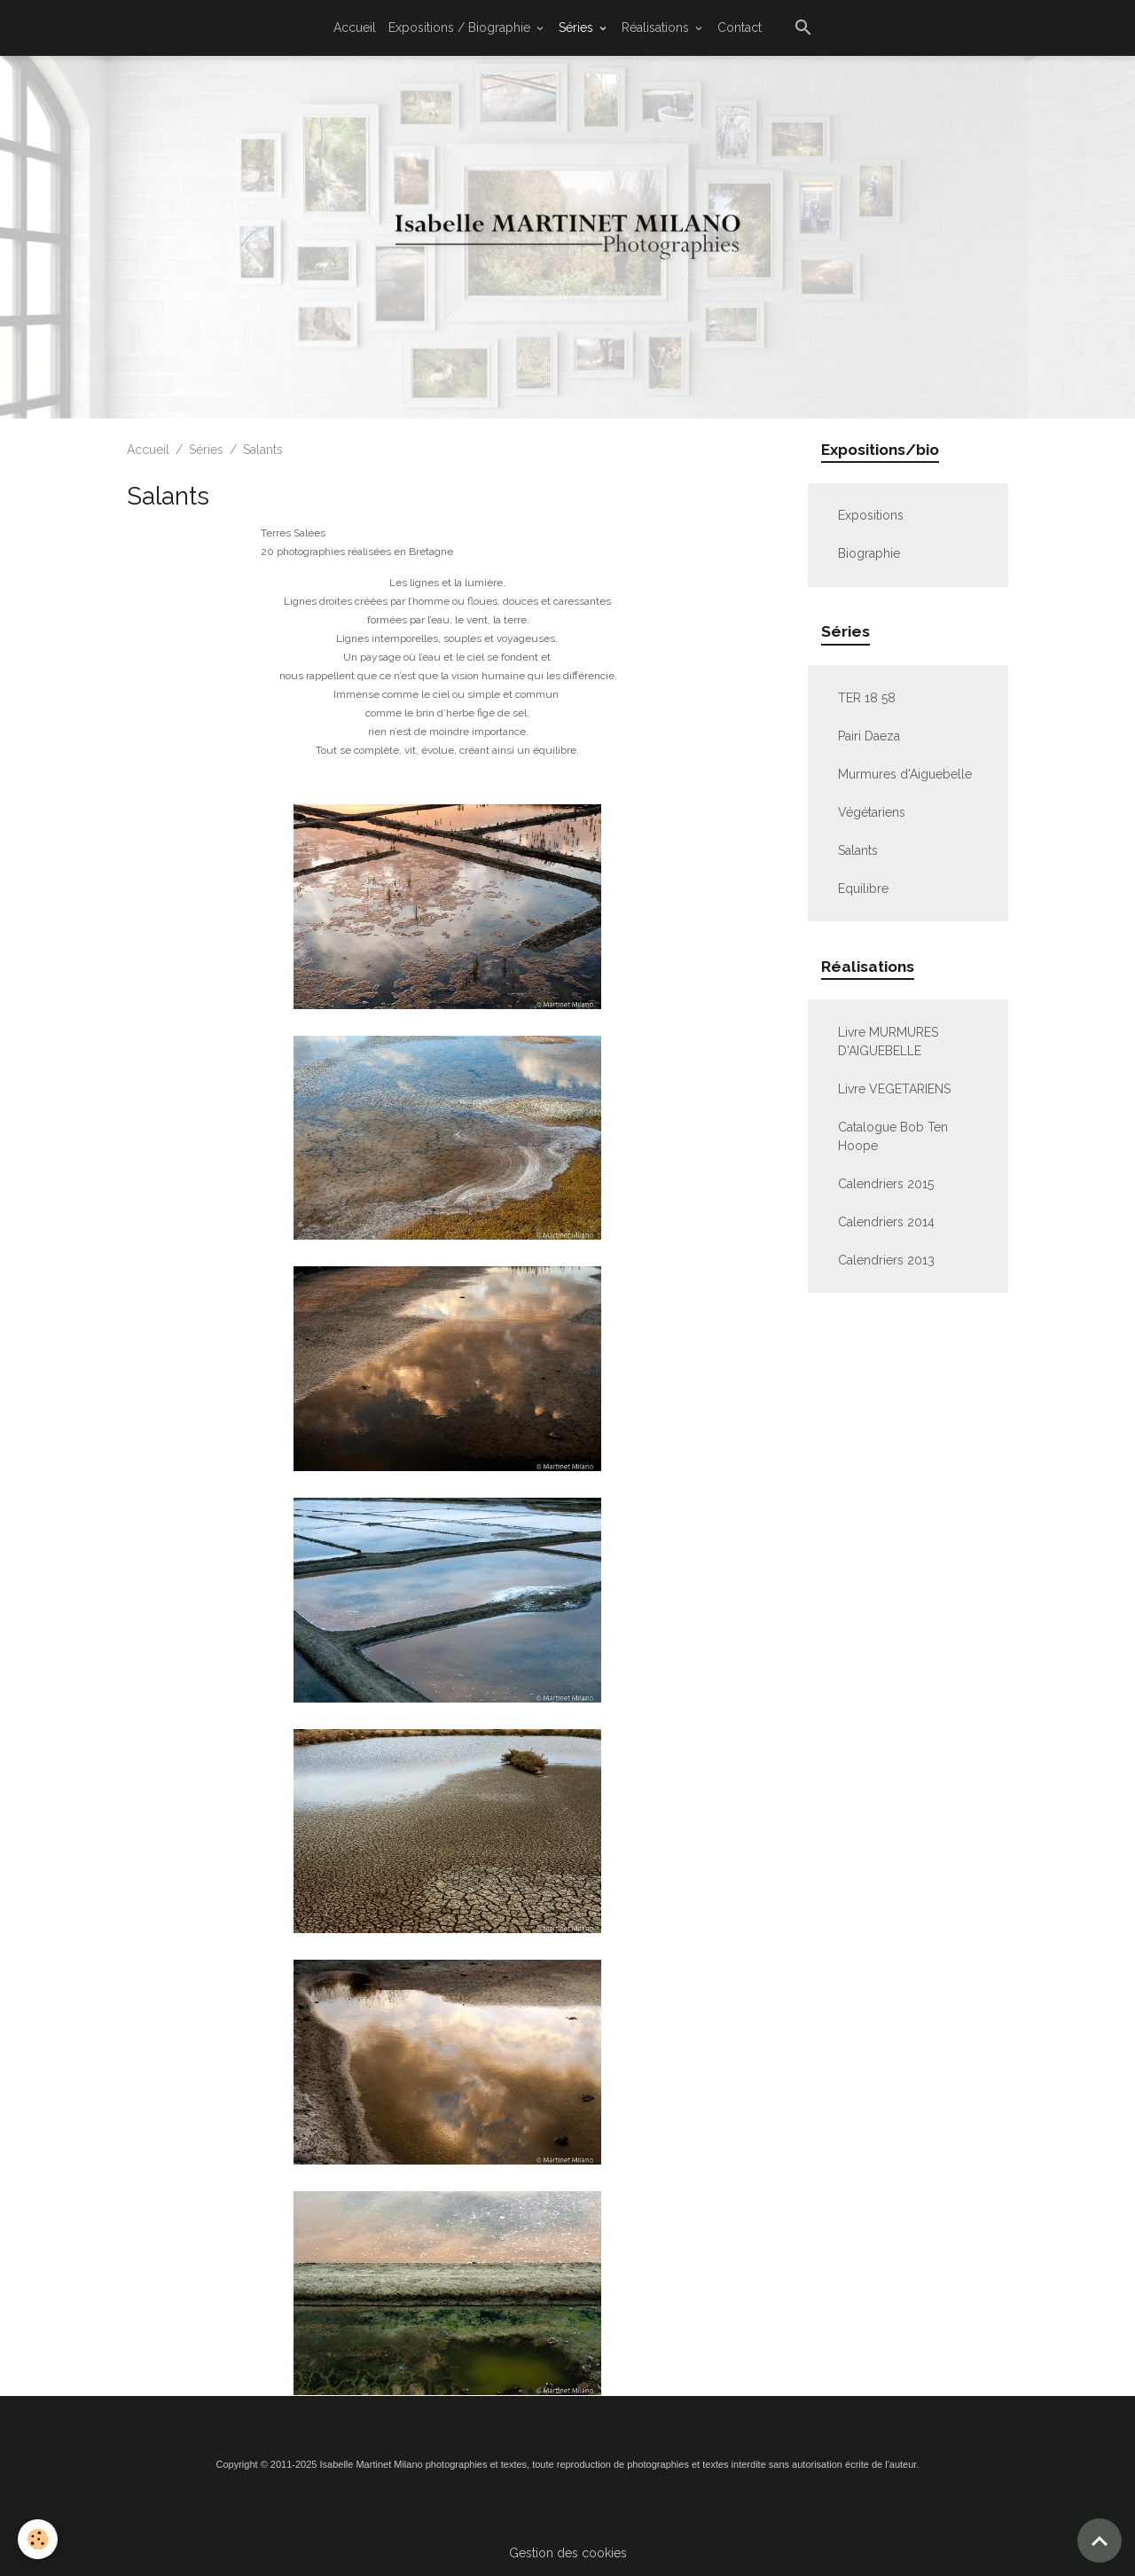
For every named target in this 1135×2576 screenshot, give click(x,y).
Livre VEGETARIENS (894, 1089)
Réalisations (657, 27)
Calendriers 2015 (886, 1184)
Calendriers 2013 (886, 1260)
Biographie (869, 553)
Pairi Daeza (869, 736)
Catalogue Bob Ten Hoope (893, 1136)
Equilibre (863, 888)
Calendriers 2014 (886, 1222)
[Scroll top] (1099, 2540)
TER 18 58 (867, 698)
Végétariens (871, 812)
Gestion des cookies (568, 2553)
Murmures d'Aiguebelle (905, 774)
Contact (739, 27)
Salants (858, 850)
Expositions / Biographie (461, 27)
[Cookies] (38, 2539)
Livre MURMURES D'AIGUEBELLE (888, 1041)
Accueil (354, 27)
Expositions (871, 515)
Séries (578, 27)
